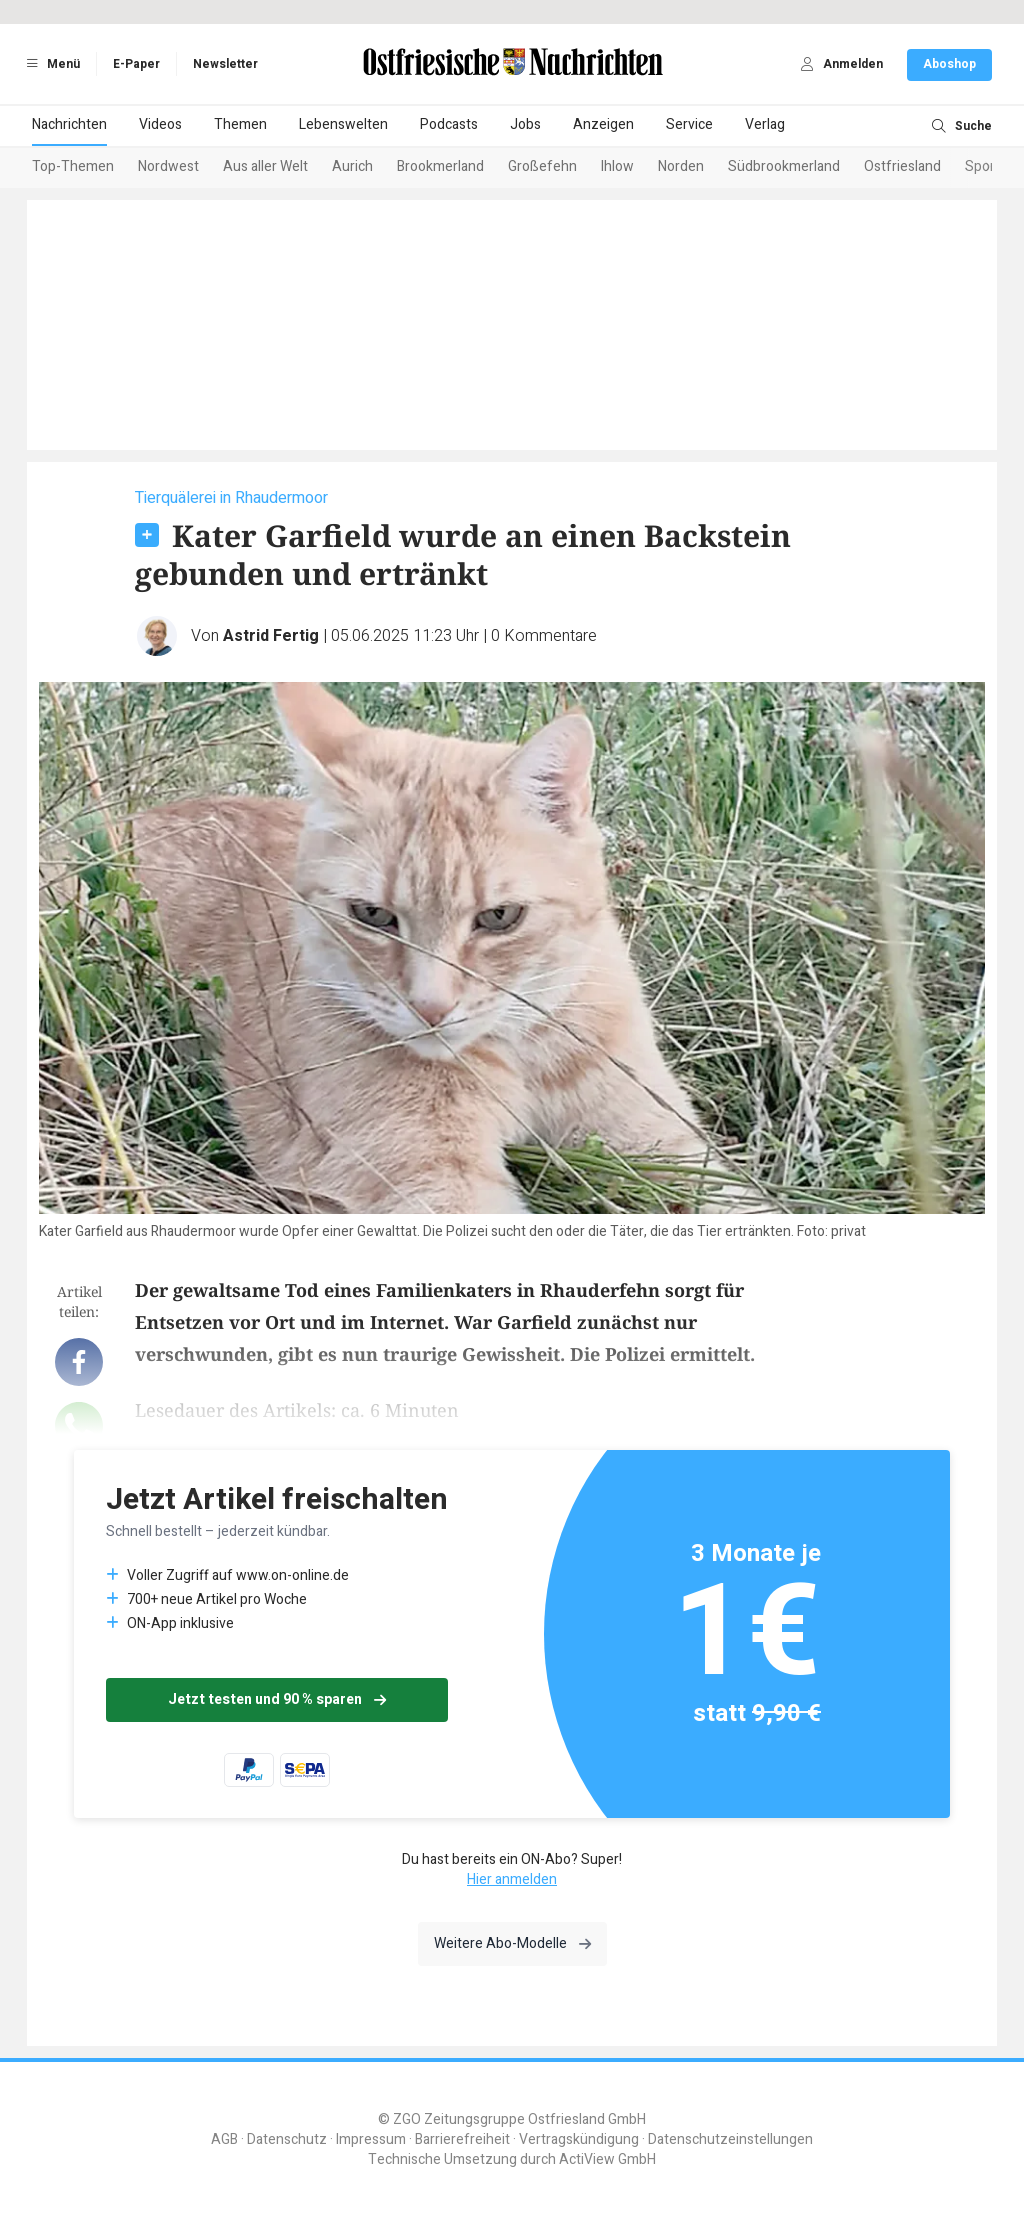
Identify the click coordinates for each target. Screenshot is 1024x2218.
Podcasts (449, 124)
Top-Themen (73, 166)
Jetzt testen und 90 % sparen (277, 1699)
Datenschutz (287, 2139)
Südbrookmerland (784, 166)
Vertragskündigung (579, 2139)
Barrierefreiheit (462, 2139)
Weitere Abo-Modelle (512, 1943)
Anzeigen (603, 124)
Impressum (371, 2139)
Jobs (525, 124)
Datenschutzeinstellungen (730, 2139)
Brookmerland (440, 166)
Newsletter (225, 64)
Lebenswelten (343, 124)
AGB (224, 2139)
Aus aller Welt (265, 166)
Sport (982, 166)
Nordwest (168, 166)
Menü (50, 64)
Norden (681, 166)
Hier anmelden (512, 1879)
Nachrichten (69, 124)
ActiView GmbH (607, 2159)
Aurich (352, 166)
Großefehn (542, 166)
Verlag (765, 124)
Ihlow (617, 166)
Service (689, 124)
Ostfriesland (902, 166)
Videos (160, 124)
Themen (240, 124)
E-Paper (136, 64)
